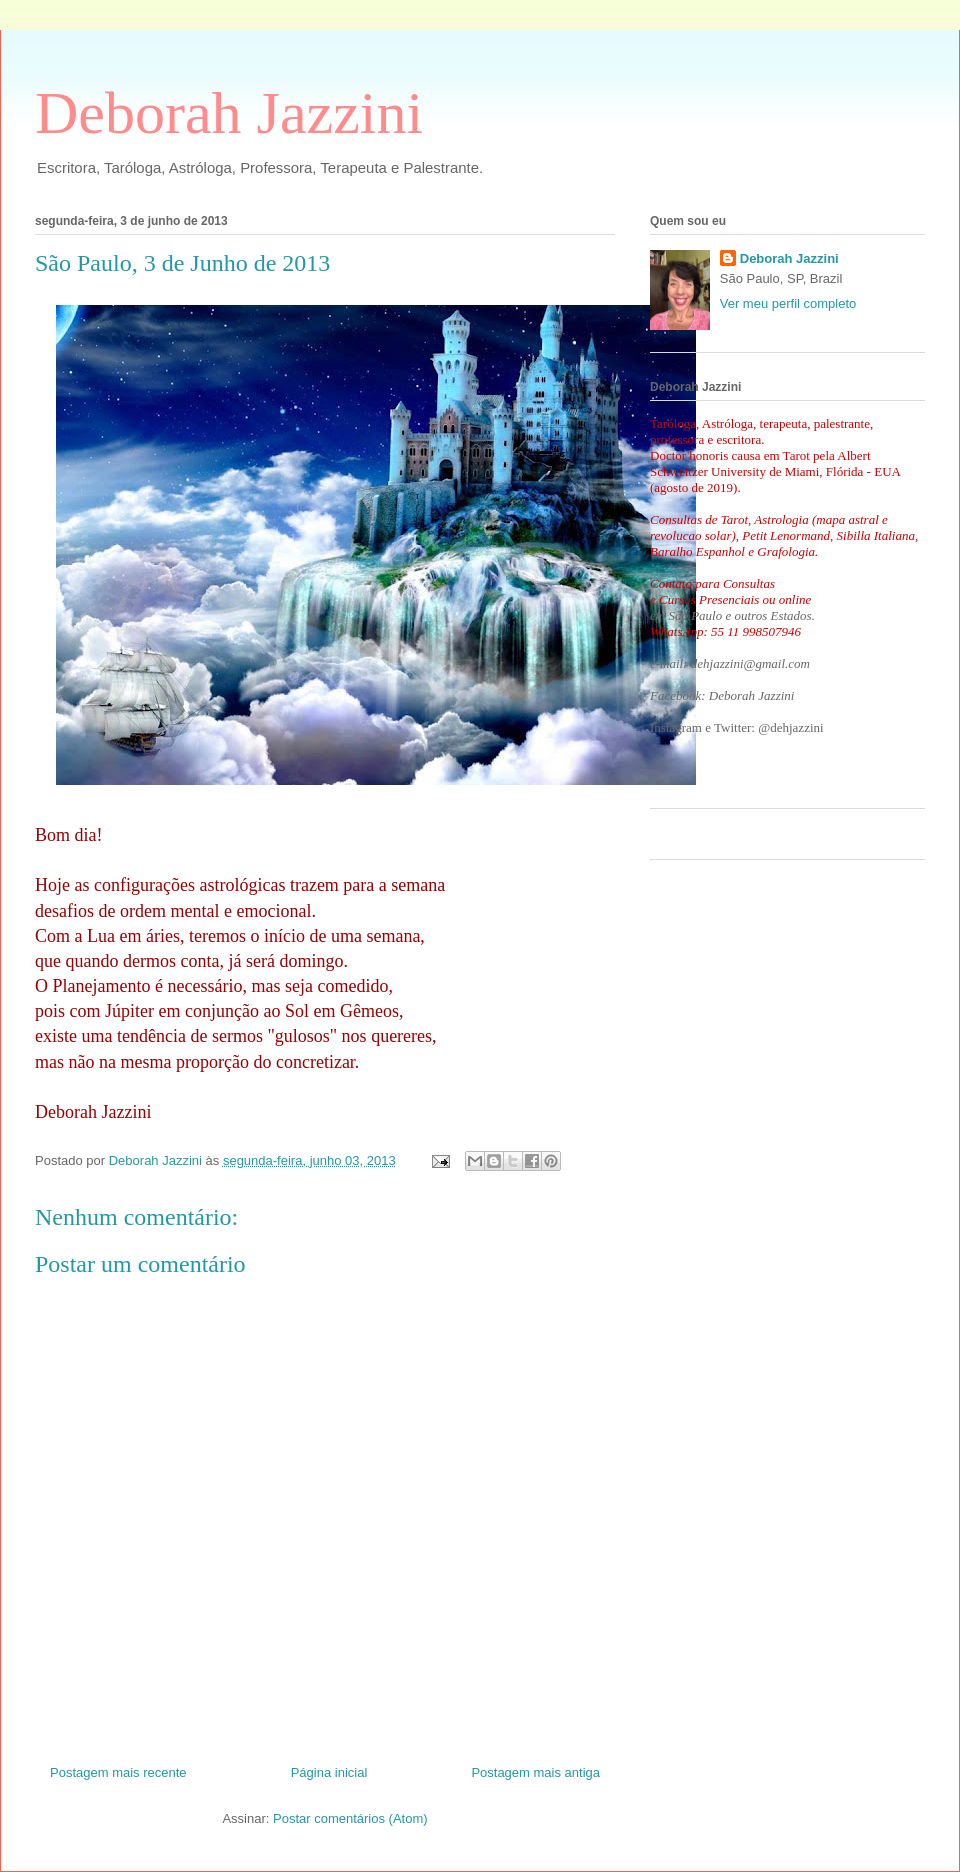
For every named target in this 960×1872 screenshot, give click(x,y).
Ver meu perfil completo (788, 303)
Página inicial (329, 1772)
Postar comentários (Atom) (350, 1818)
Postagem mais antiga (535, 1772)
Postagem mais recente (118, 1772)
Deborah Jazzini (229, 113)
